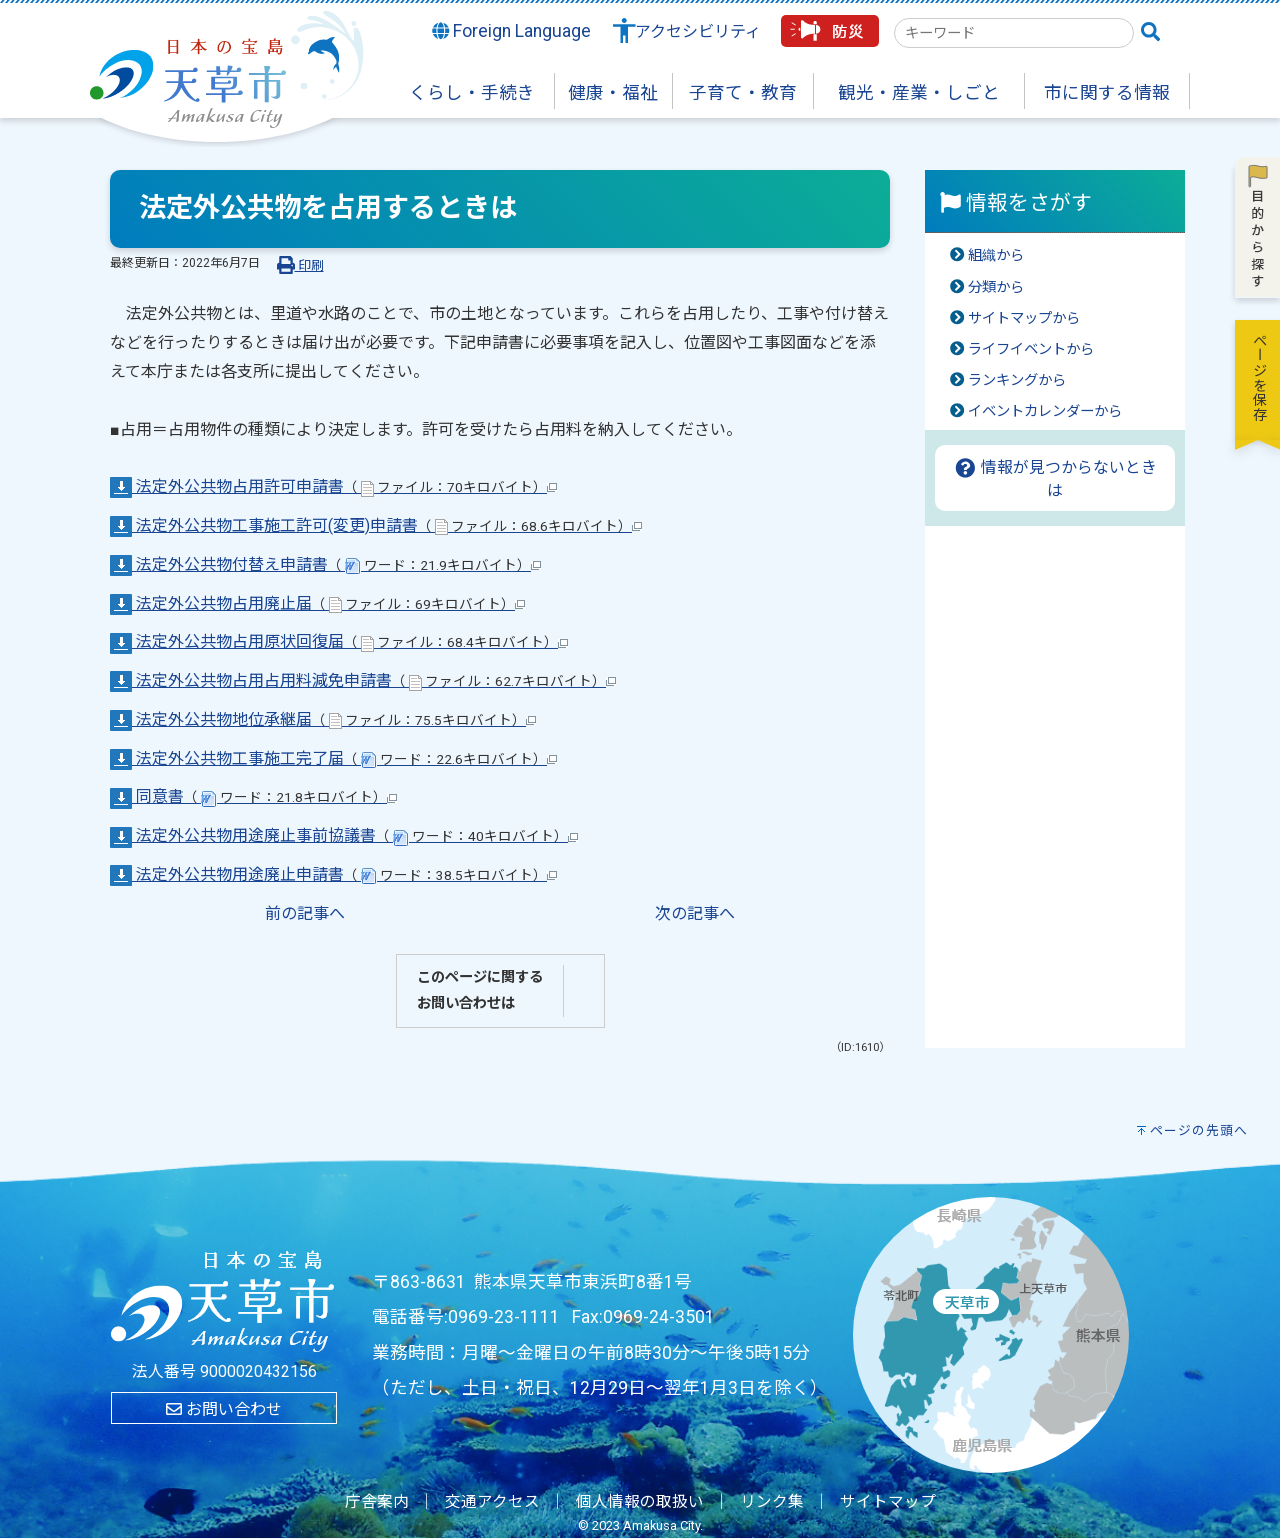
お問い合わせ (224, 1409)
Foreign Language (512, 31)
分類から (996, 287)
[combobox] (1014, 33)
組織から (996, 255)
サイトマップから (1024, 318)
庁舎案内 (377, 1502)
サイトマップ (888, 1502)
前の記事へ (305, 913)
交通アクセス (492, 1502)
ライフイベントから (1031, 349)
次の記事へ (695, 913)
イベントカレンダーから (1045, 411)
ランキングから (1017, 380)
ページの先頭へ (1199, 1130)
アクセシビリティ (698, 31)
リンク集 (772, 1502)
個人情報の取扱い (640, 1502)
